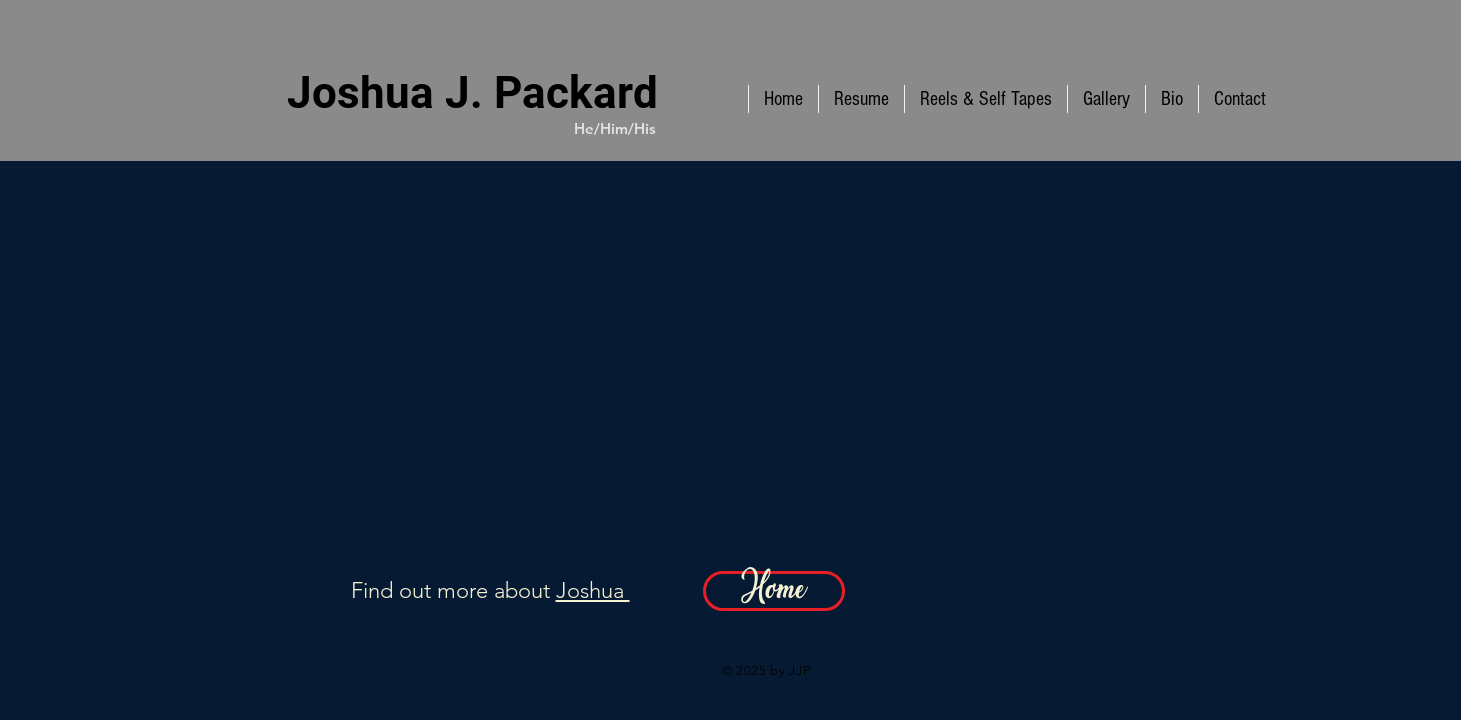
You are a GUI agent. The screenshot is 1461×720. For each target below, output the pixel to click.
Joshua (593, 590)
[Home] (774, 591)
